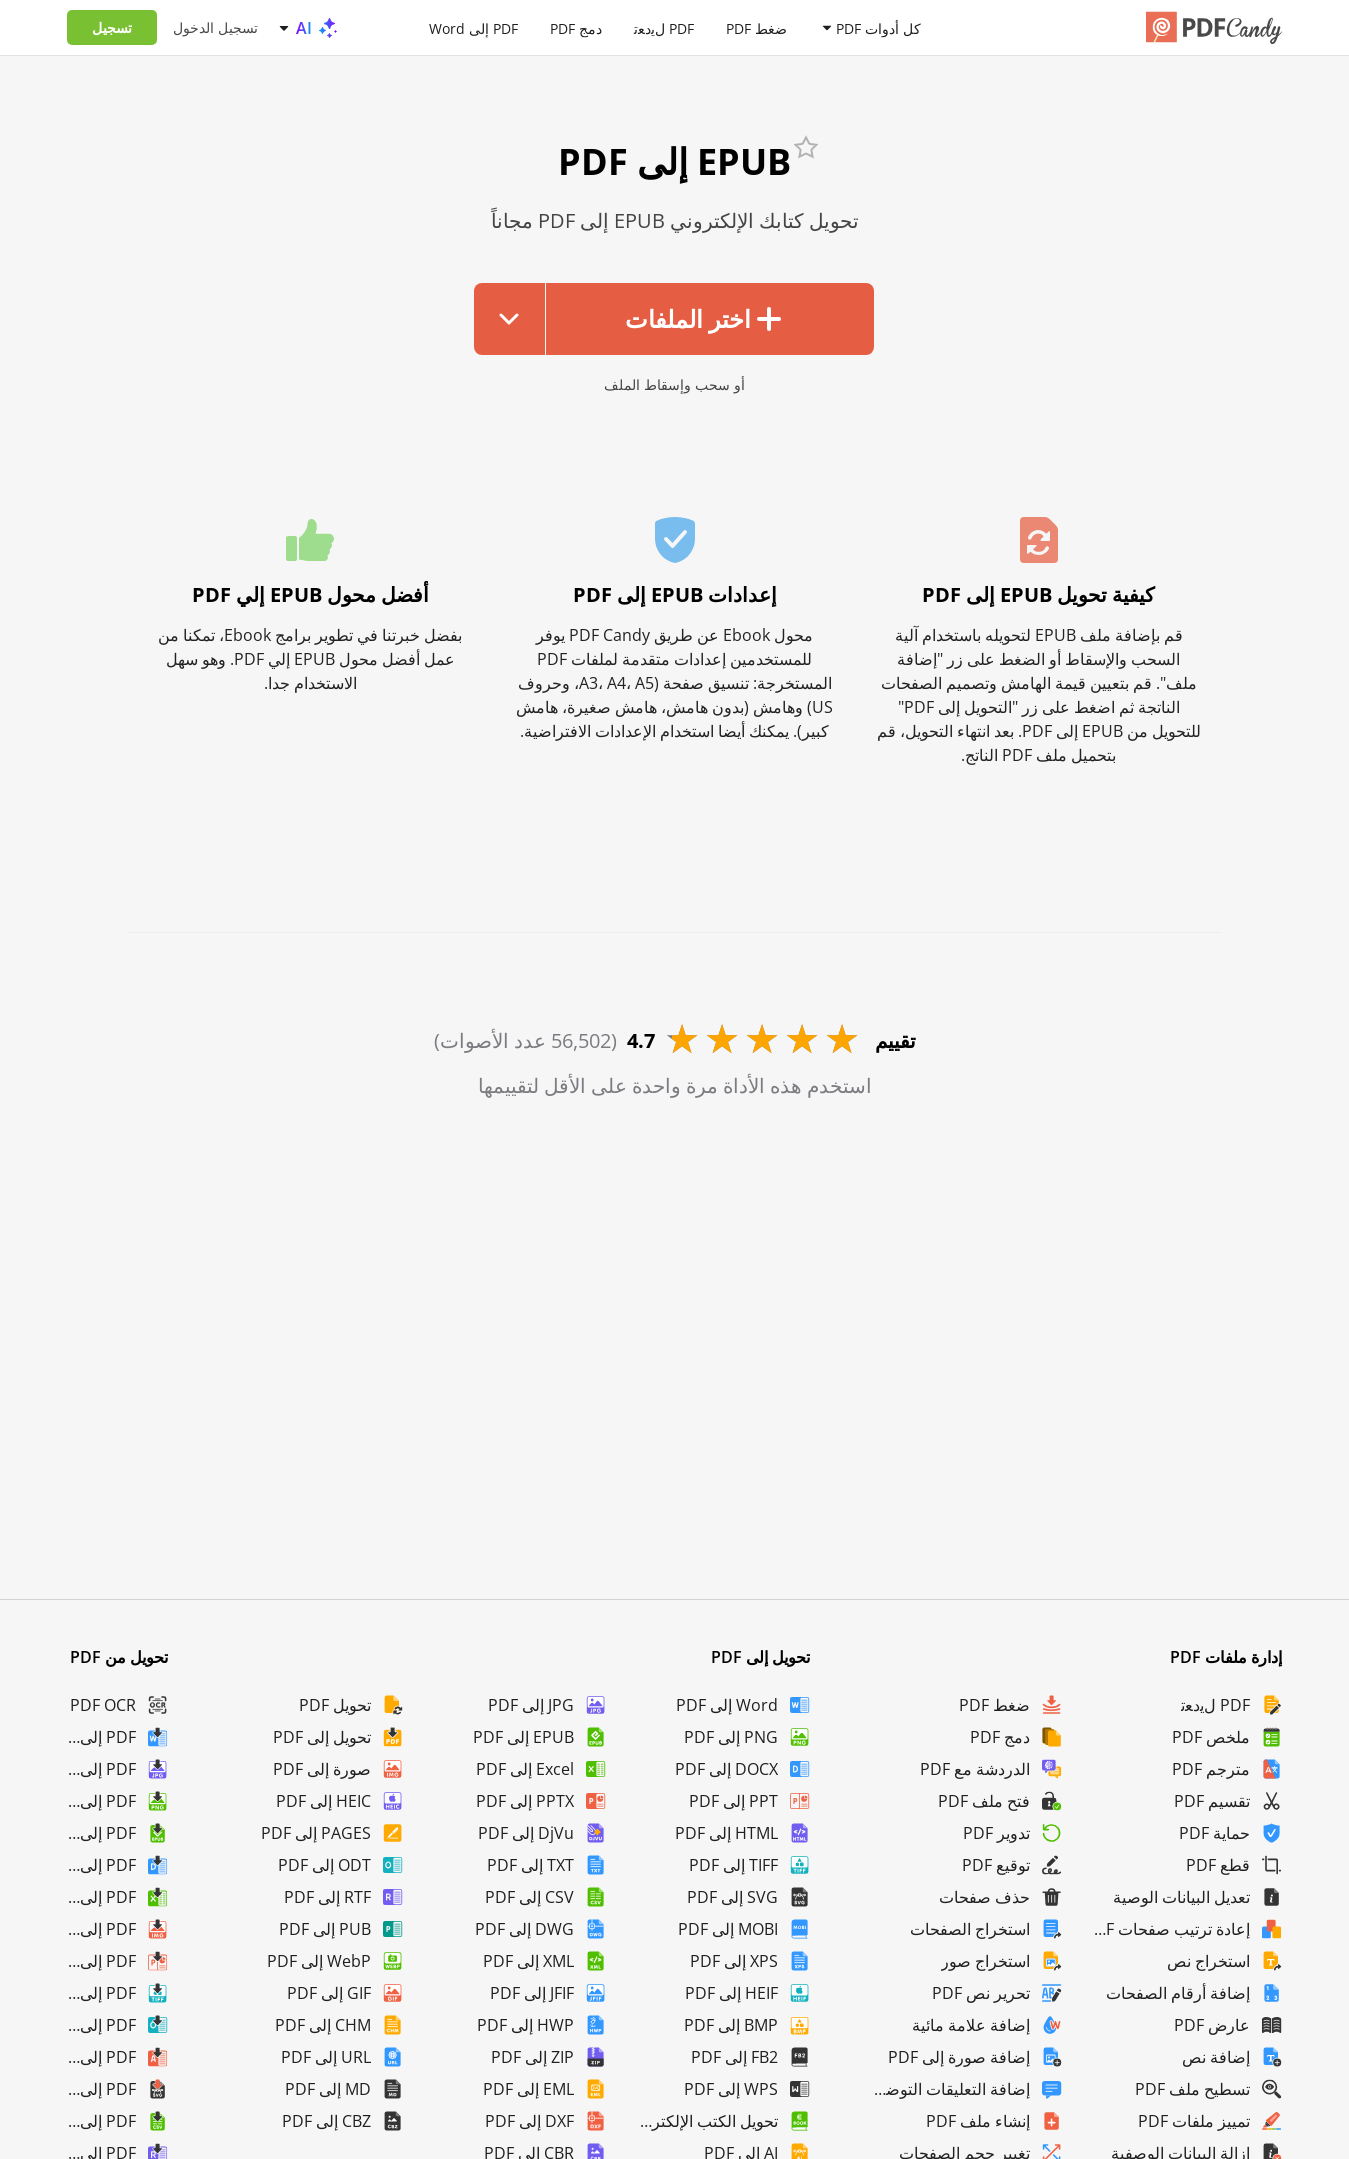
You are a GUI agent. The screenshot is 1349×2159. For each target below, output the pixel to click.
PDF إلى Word (473, 27)
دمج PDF (576, 27)
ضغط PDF (756, 27)
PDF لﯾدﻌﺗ (664, 27)
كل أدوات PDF (878, 27)
